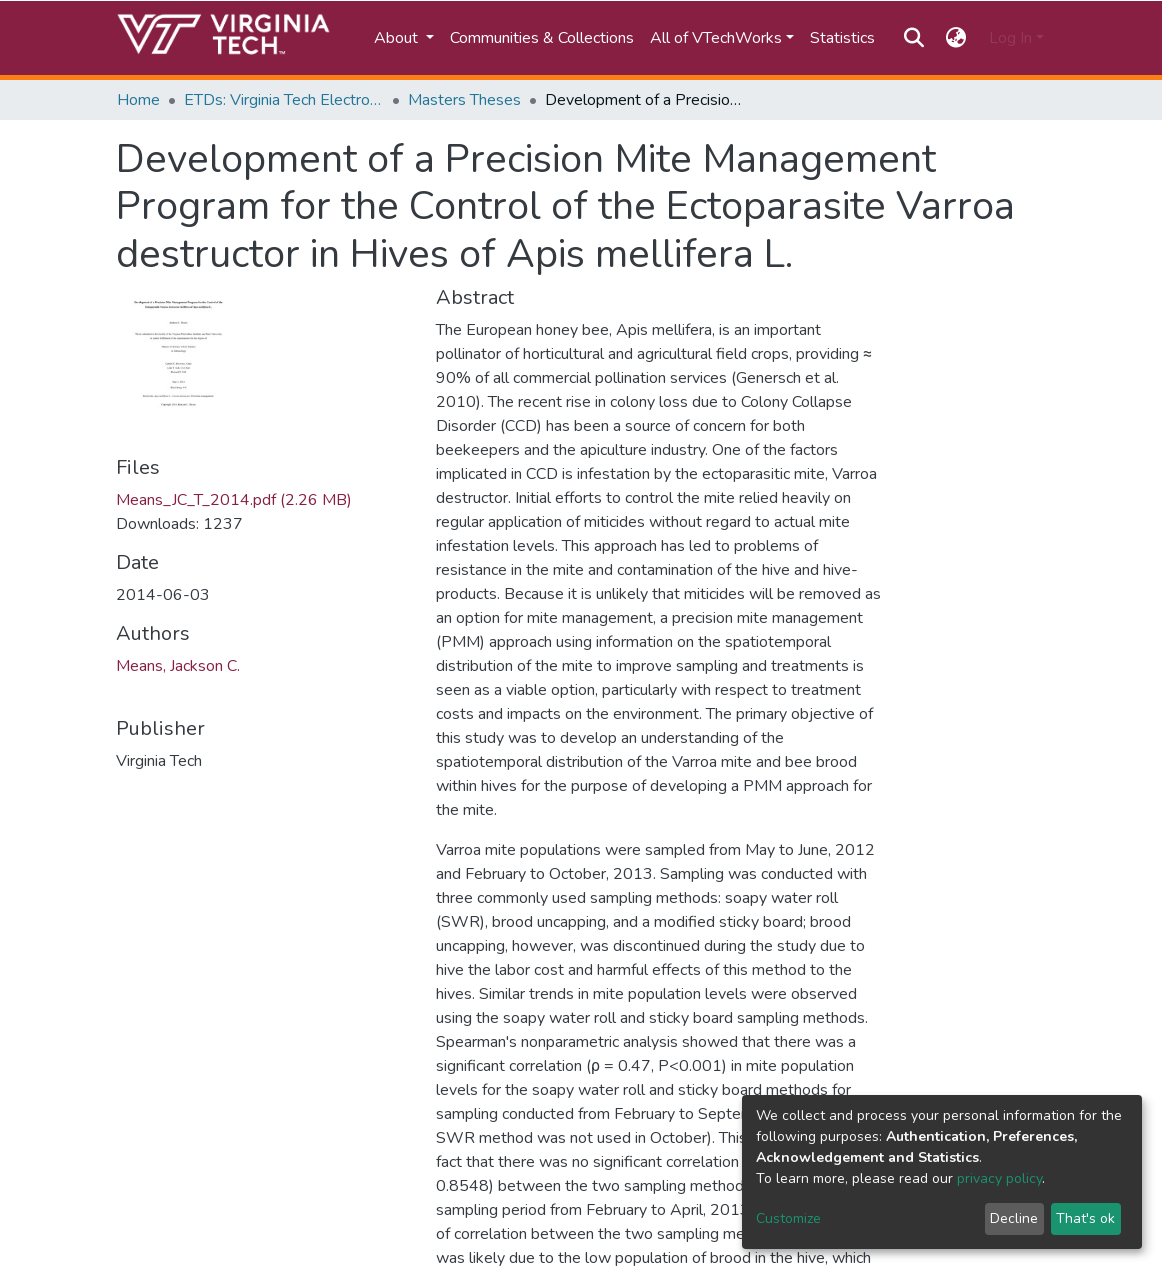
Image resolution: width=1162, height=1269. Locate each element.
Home (138, 100)
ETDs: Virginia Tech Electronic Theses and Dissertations (284, 100)
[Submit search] (913, 38)
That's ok (1085, 1218)
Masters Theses (464, 100)
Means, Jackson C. (178, 666)
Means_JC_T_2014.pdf (234, 500)
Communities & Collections (542, 38)
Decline (1014, 1218)
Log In (1010, 38)
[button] (956, 38)
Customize (788, 1218)
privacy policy (999, 1178)
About (398, 38)
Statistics (842, 38)
